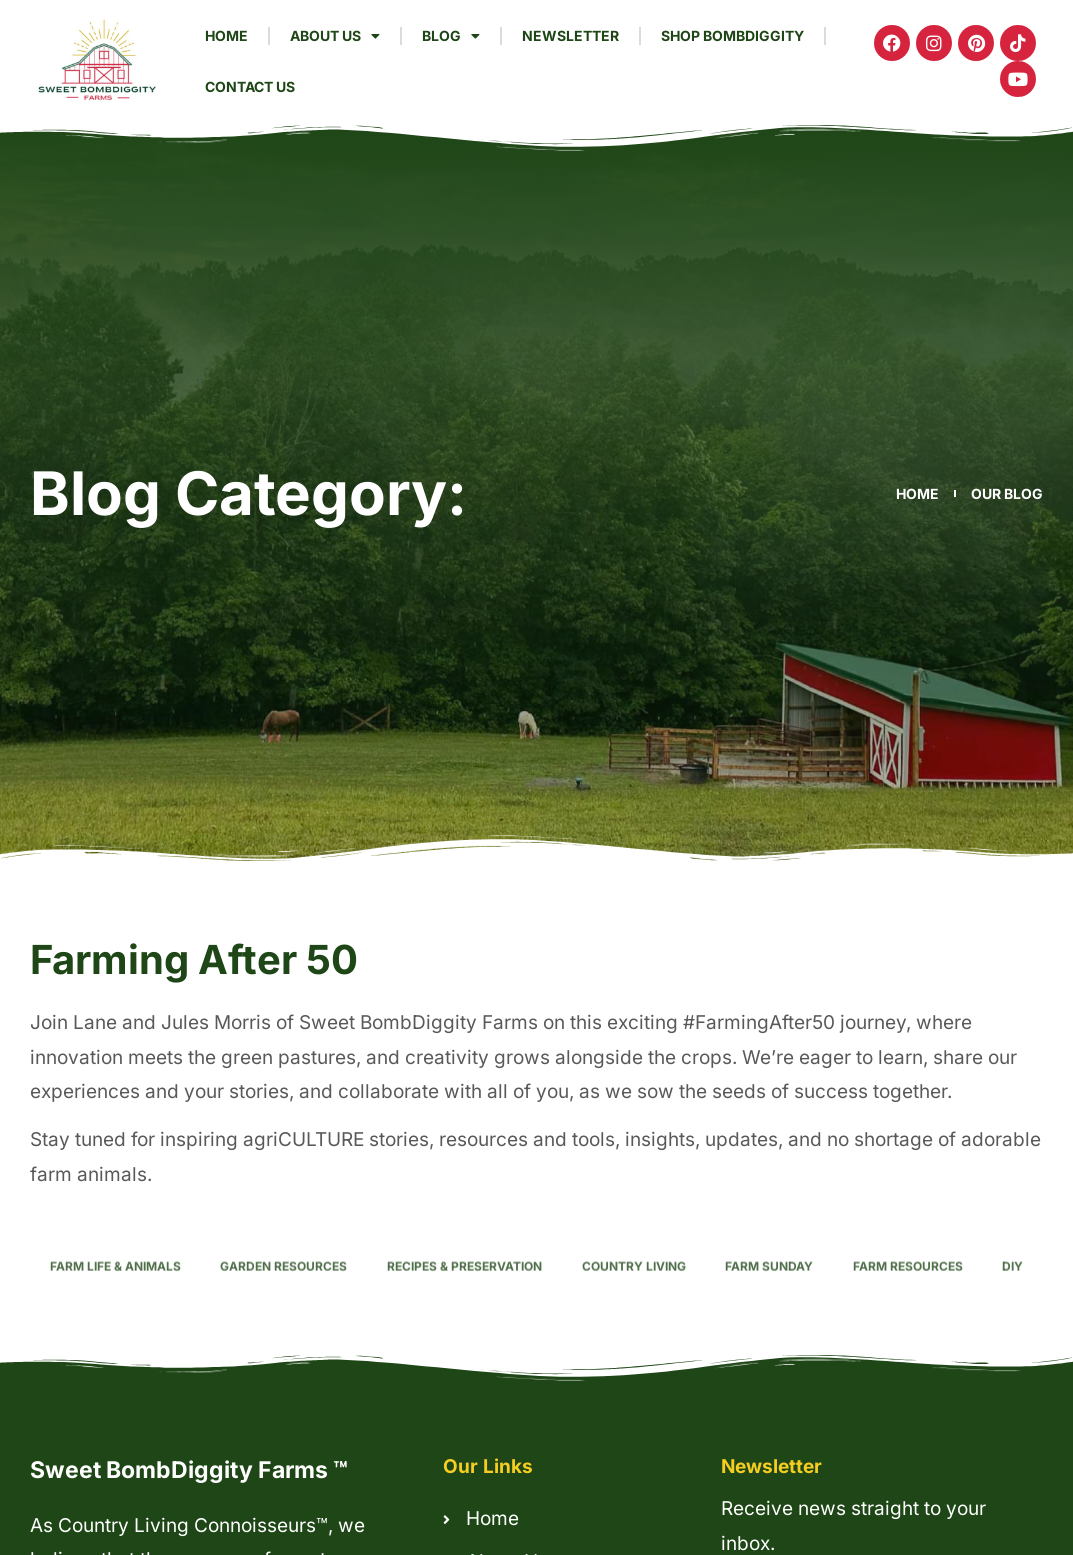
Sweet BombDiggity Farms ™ (189, 1470)
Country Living (634, 1289)
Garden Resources (283, 1289)
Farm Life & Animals (115, 1289)
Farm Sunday (769, 1289)
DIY (1012, 1289)
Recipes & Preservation (464, 1289)
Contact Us (250, 86)
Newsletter (570, 35)
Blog (451, 36)
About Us (335, 36)
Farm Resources (908, 1289)
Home (226, 35)
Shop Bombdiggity (732, 35)
